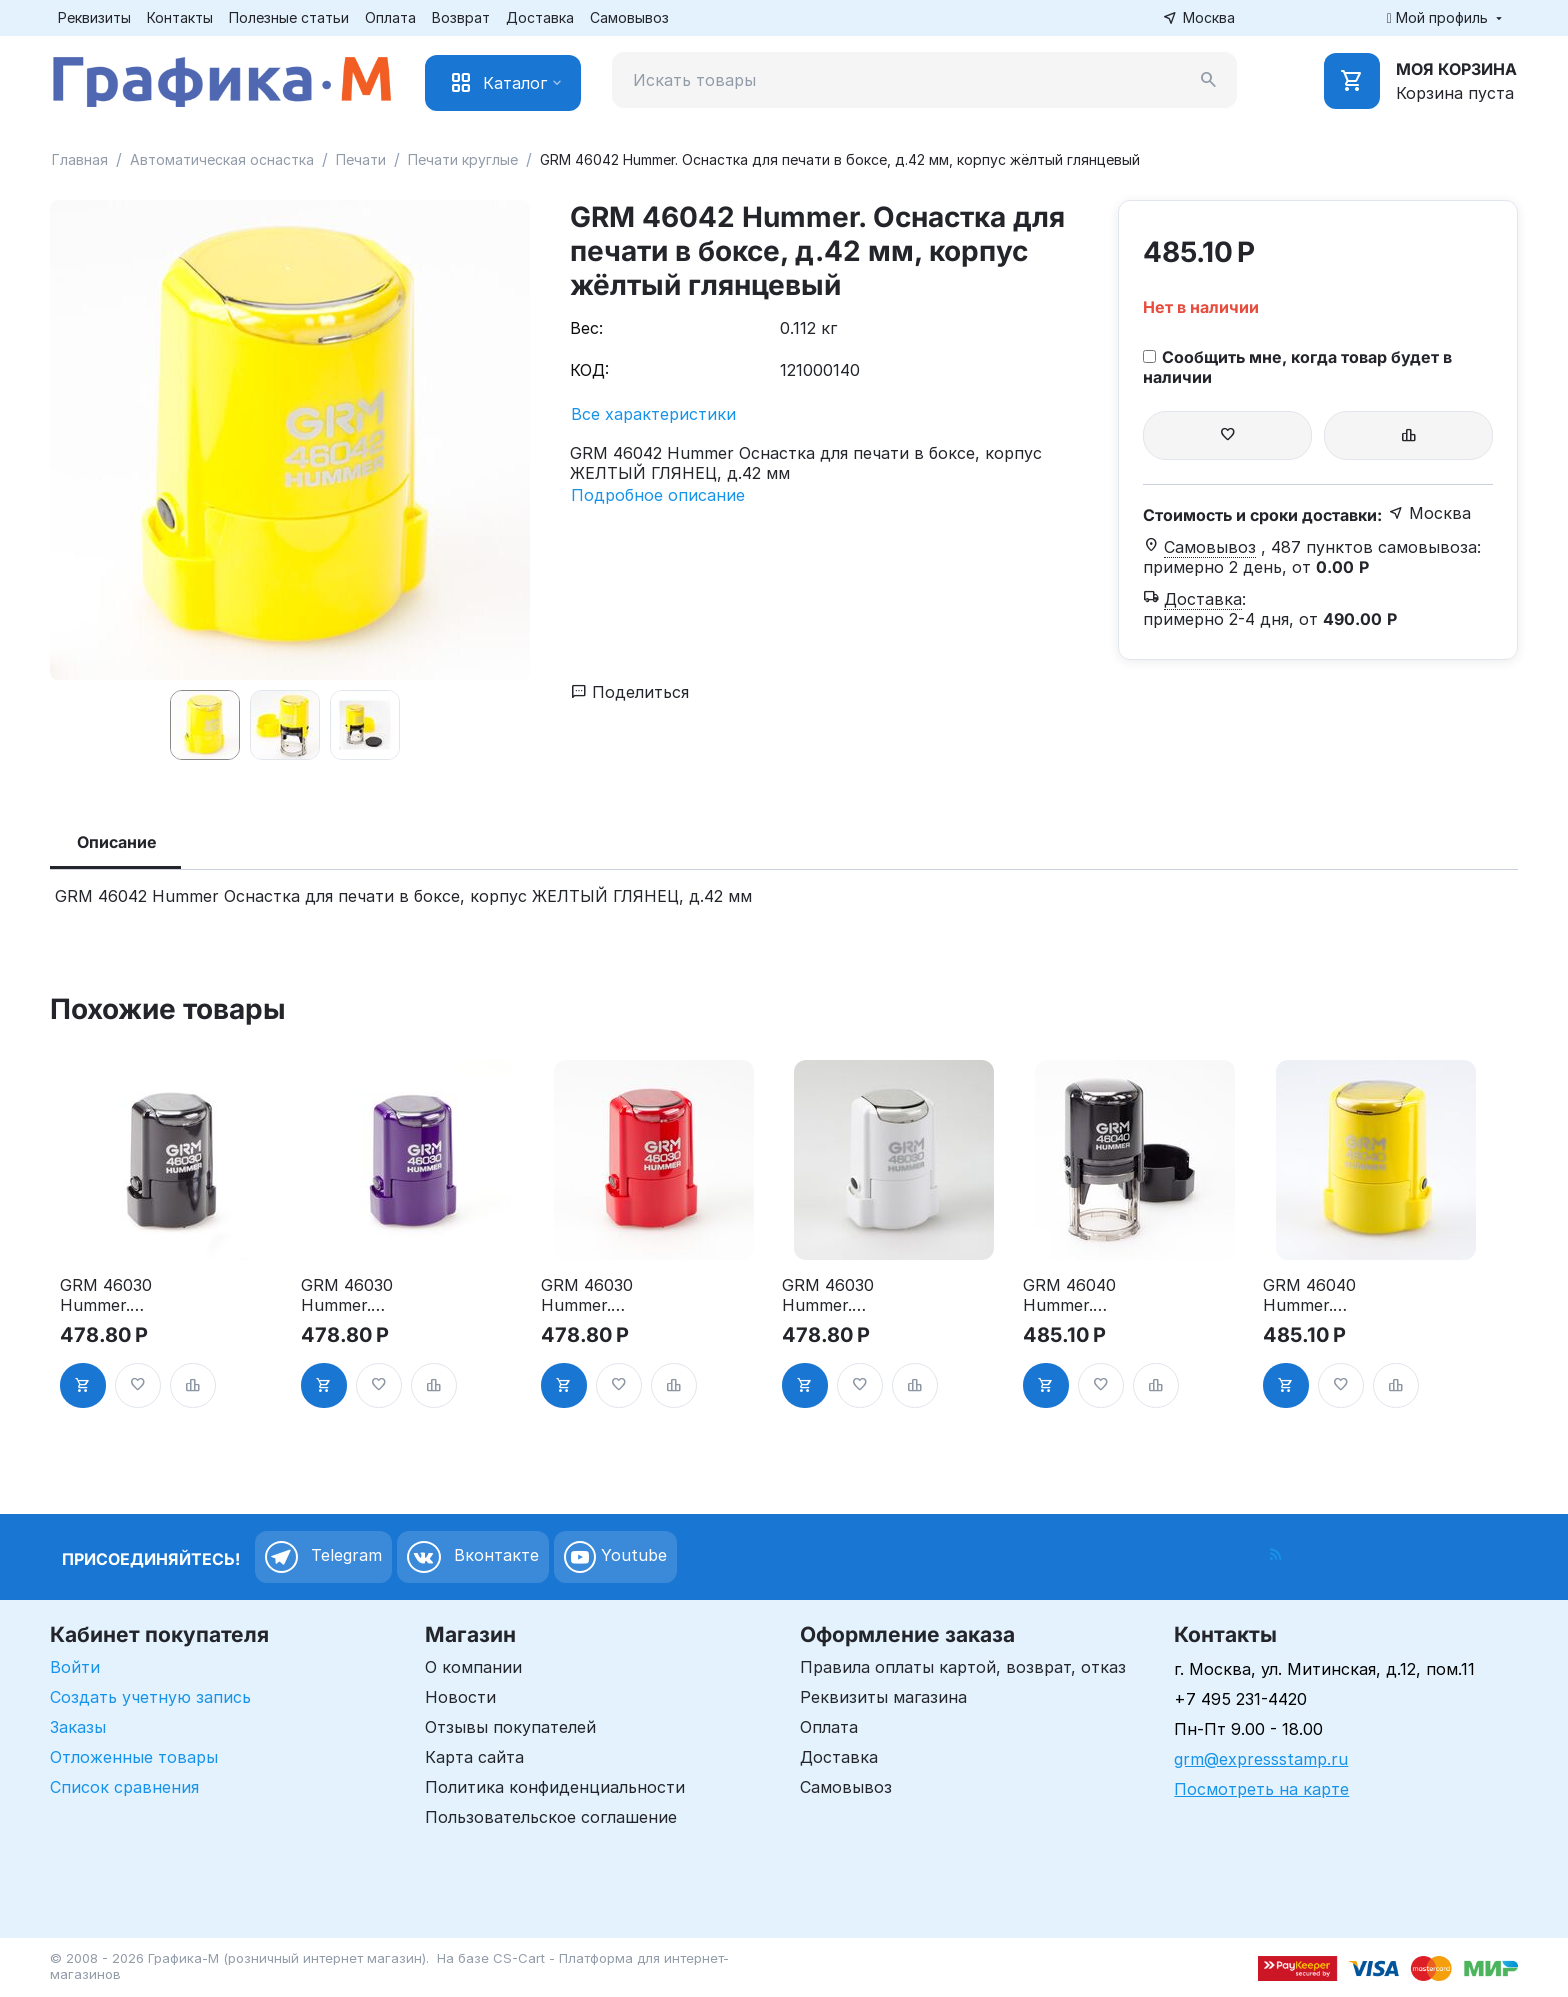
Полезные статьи (289, 17)
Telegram (323, 1557)
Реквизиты (94, 17)
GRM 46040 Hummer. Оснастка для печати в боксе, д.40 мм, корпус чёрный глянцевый (1086, 1295)
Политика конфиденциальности (555, 1787)
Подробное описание (658, 495)
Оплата (390, 17)
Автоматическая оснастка (222, 159)
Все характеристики (653, 414)
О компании (473, 1667)
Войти (75, 1667)
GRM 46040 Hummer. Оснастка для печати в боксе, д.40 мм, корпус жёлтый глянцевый (1326, 1295)
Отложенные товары (134, 1757)
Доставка (540, 17)
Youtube (615, 1557)
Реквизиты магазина (883, 1697)
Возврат (461, 17)
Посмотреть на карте (1261, 1789)
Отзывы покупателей (510, 1727)
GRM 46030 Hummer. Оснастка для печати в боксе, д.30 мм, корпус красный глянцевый (604, 1295)
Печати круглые (463, 159)
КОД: (589, 370)
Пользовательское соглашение (551, 1817)
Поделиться (630, 692)
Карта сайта (474, 1757)
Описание (117, 842)
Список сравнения (124, 1787)
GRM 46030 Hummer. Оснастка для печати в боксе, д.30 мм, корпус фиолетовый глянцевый (364, 1295)
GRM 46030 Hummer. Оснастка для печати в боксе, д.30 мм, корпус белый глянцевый (845, 1295)
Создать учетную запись (150, 1697)
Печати (361, 159)
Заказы (78, 1727)
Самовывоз (629, 17)
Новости (460, 1697)
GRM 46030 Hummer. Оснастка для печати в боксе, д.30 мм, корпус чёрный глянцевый (123, 1295)
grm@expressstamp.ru (1261, 1759)
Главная (80, 159)
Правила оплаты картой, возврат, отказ (963, 1667)
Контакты (180, 17)
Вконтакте (473, 1557)
